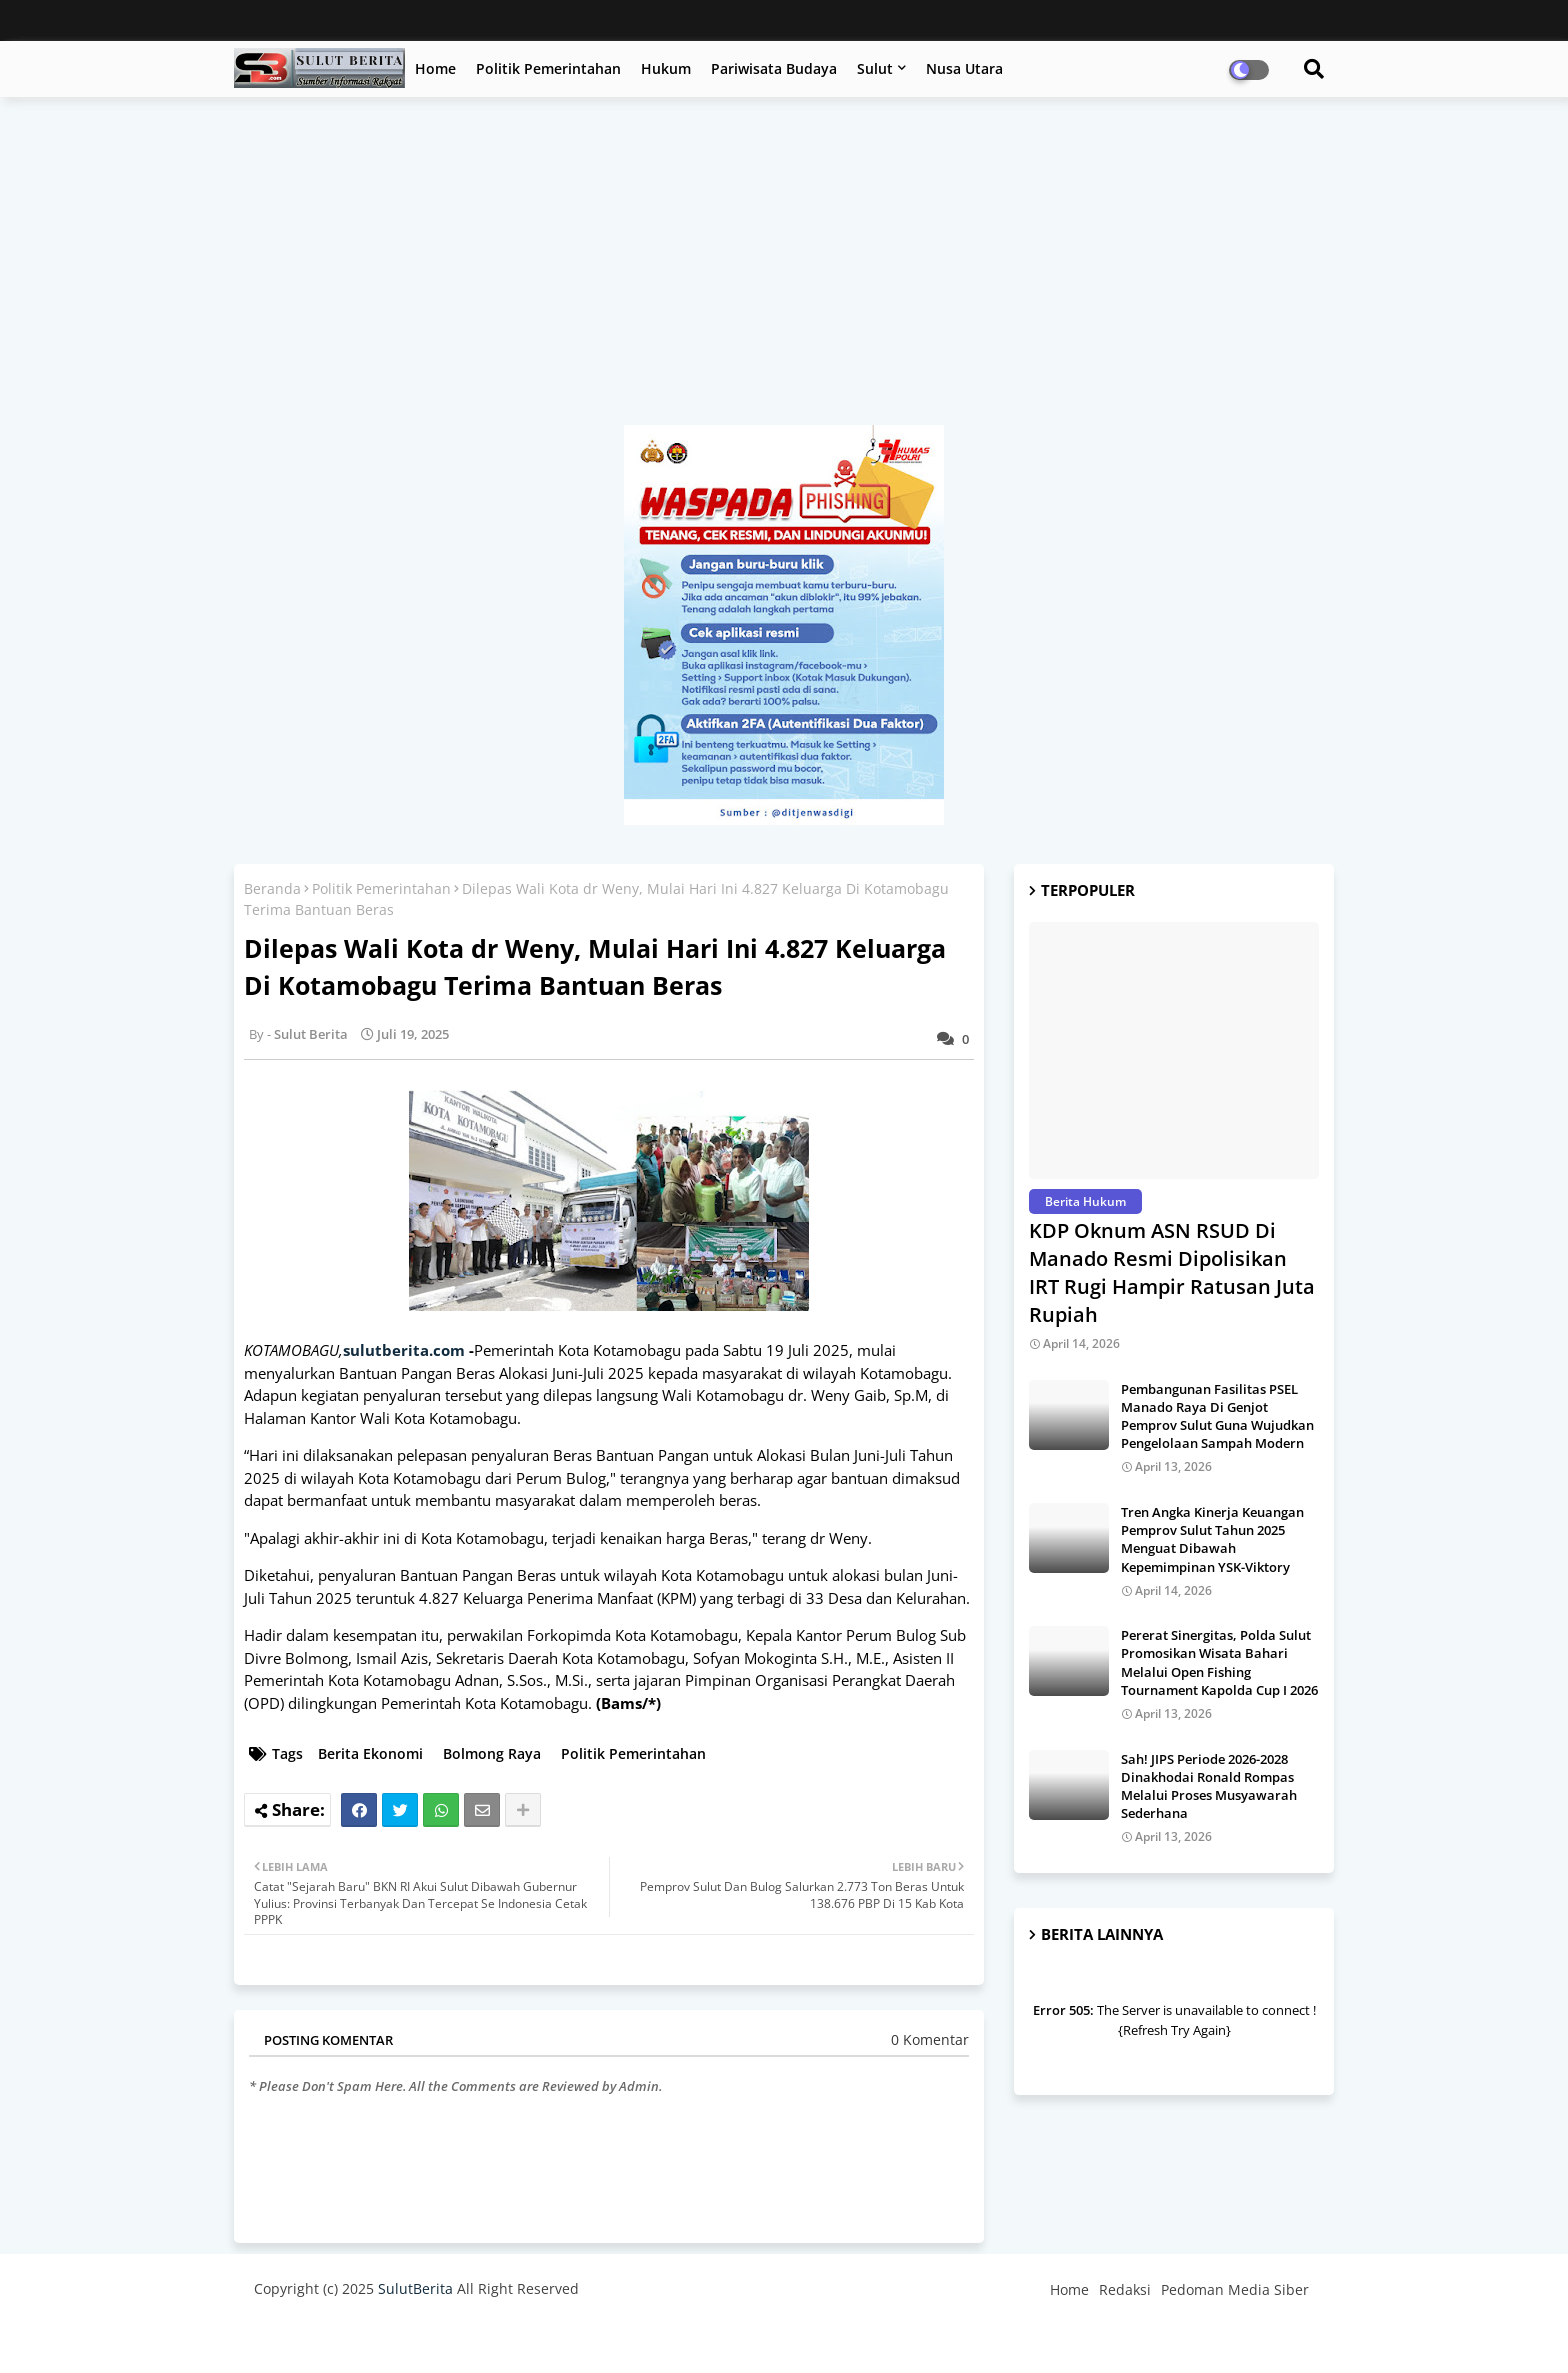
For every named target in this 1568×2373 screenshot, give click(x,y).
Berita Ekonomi (370, 1753)
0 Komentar (930, 2039)
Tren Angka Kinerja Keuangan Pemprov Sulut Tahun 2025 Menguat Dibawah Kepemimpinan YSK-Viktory (1212, 1539)
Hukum (666, 68)
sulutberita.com (404, 1350)
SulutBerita (415, 2288)
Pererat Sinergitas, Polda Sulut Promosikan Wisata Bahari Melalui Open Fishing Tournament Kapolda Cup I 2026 (1219, 1662)
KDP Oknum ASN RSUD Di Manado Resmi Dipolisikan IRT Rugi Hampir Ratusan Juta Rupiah (1172, 1272)
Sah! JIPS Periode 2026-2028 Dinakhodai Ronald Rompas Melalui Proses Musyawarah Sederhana (1209, 1786)
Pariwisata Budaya (774, 68)
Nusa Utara (964, 68)
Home (435, 68)
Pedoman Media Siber (1235, 2289)
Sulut (875, 68)
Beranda (272, 888)
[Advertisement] (784, 271)
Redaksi (1125, 2289)
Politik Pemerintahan (548, 68)
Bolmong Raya (492, 1753)
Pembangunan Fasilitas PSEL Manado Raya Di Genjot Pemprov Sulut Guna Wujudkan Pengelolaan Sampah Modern (1217, 1416)
